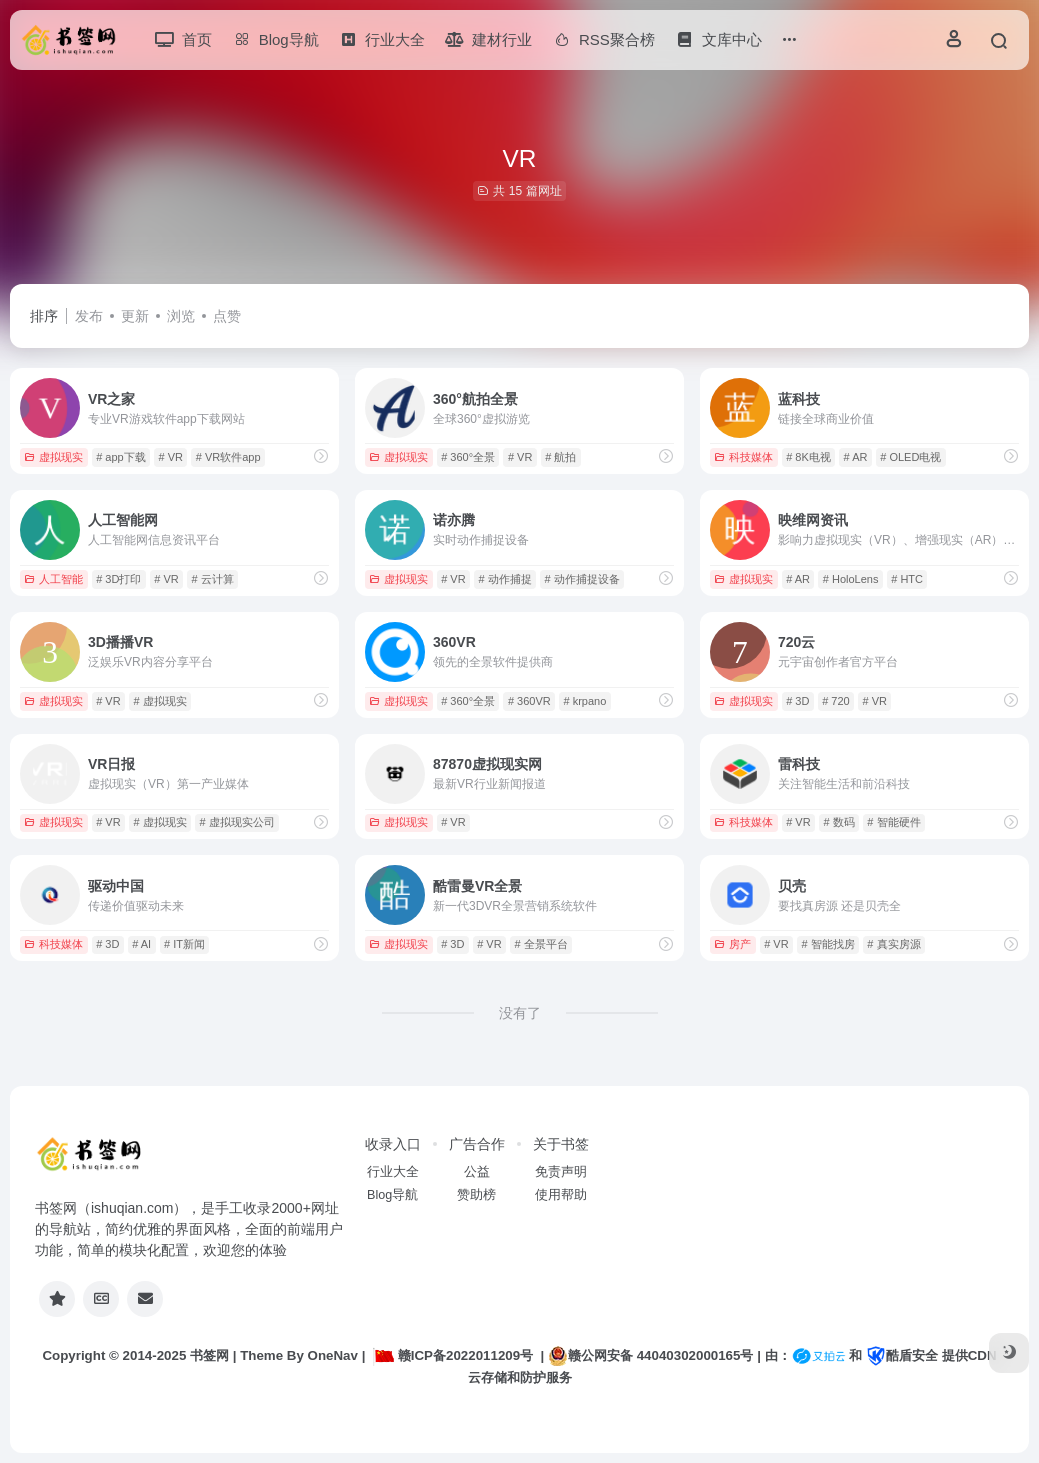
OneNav (333, 1355)
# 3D (797, 701)
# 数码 (838, 822)
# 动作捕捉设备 (581, 579)
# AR (856, 457)
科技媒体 (743, 457)
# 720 (836, 701)
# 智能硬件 (893, 822)
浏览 (181, 316)
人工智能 (53, 579)
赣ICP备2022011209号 (453, 1355)
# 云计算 (212, 579)
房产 (732, 944)
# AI (141, 944)
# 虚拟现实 (159, 701)
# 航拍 (560, 457)
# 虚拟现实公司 (236, 822)
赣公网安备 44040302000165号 (650, 1356)
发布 (89, 316)
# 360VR (529, 701)
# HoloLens (851, 579)
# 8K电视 (808, 457)
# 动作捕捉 (504, 579)
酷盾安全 (902, 1355)
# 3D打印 (118, 579)
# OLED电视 (910, 457)
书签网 (209, 1355)
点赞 (227, 316)
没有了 (520, 1013)
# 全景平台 (540, 944)
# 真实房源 (893, 944)
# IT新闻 (184, 944)
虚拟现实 (53, 457)
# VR (170, 457)
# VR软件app (228, 457)
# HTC (907, 579)
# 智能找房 (827, 944)
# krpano (584, 701)
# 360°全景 (468, 457)
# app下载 (121, 457)
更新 (135, 316)
